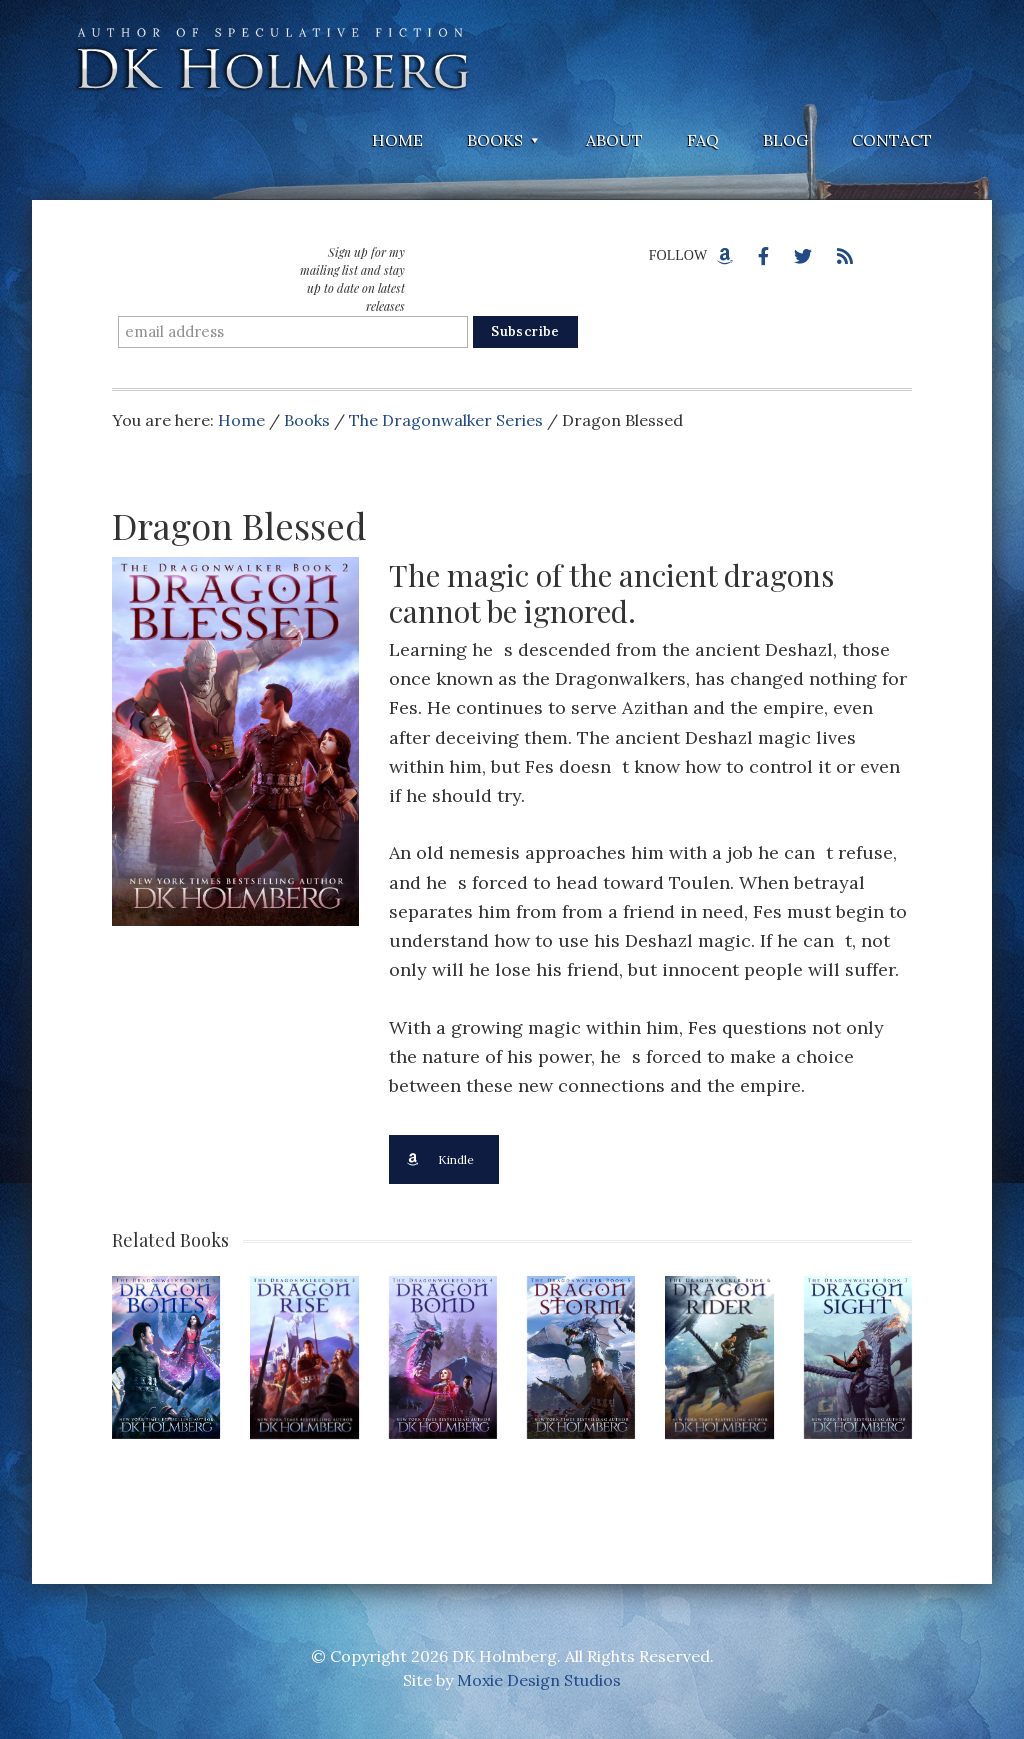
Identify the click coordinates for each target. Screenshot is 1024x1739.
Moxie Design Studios (539, 1680)
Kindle (440, 1159)
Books (307, 420)
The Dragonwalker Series (446, 420)
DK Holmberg (272, 60)
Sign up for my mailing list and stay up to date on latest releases (352, 279)
